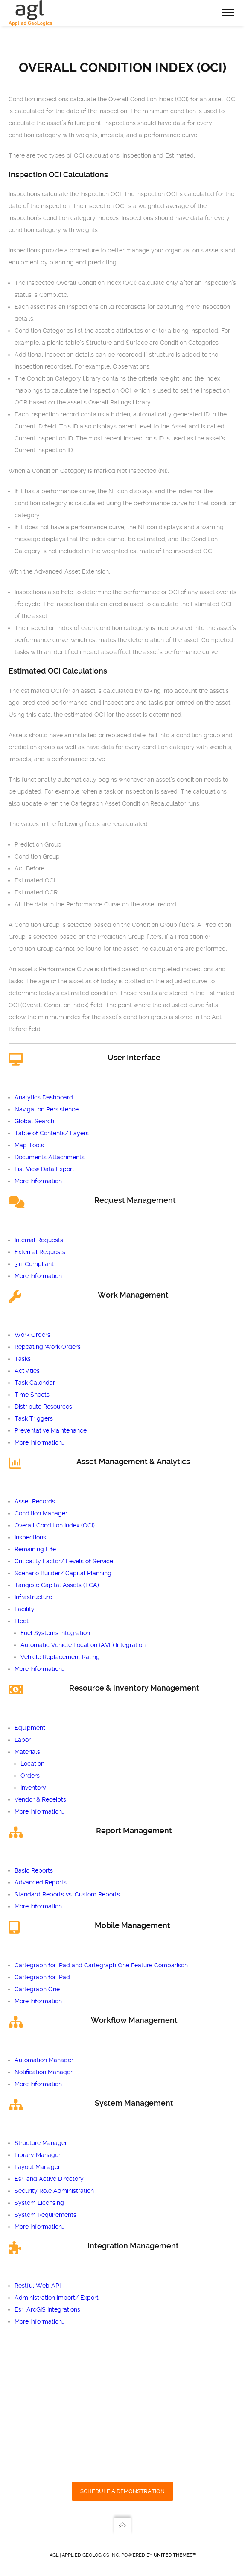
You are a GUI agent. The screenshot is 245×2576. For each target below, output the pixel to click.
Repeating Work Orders (48, 1346)
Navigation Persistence (47, 1109)
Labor (23, 1739)
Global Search (34, 1121)
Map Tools (29, 1145)
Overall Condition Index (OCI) (55, 1525)
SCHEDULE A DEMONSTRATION (122, 2491)
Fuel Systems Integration (55, 1632)
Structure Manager (41, 2142)
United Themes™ (175, 2555)
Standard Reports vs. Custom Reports (67, 1894)
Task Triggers (34, 1418)
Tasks (23, 1358)
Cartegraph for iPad (42, 1977)
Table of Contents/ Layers (52, 1133)
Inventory (33, 1787)
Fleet (22, 1621)
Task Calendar (35, 1382)
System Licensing (39, 2202)
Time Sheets (32, 1394)
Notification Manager (44, 2072)
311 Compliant (34, 1263)
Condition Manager (41, 1513)
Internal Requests (39, 1240)
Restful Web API (38, 2285)
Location (32, 1763)
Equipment (30, 1727)
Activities (27, 1370)
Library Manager (38, 2154)
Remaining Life (35, 1549)
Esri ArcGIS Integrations (47, 2309)
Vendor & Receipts (40, 1799)
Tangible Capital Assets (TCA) (57, 1585)
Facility (25, 1609)
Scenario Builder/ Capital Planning (63, 1573)
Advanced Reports (41, 1882)
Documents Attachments (50, 1157)
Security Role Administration (54, 2190)
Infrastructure (33, 1597)
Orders (30, 1775)
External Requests (40, 1251)
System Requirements (45, 2214)
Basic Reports (34, 1870)
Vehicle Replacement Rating (60, 1656)
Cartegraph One (37, 1989)
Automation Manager (44, 2060)
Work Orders (32, 1334)
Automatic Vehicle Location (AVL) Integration (83, 1644)
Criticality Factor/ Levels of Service (64, 1561)
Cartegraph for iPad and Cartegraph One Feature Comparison (101, 1965)
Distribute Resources (43, 1406)
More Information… (39, 1181)
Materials (27, 1751)
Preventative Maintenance (51, 1430)
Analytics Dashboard (44, 1097)
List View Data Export (44, 1169)
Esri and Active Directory (49, 2178)
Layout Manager (37, 2166)
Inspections (30, 1537)
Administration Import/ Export (57, 2297)
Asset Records (35, 1501)
